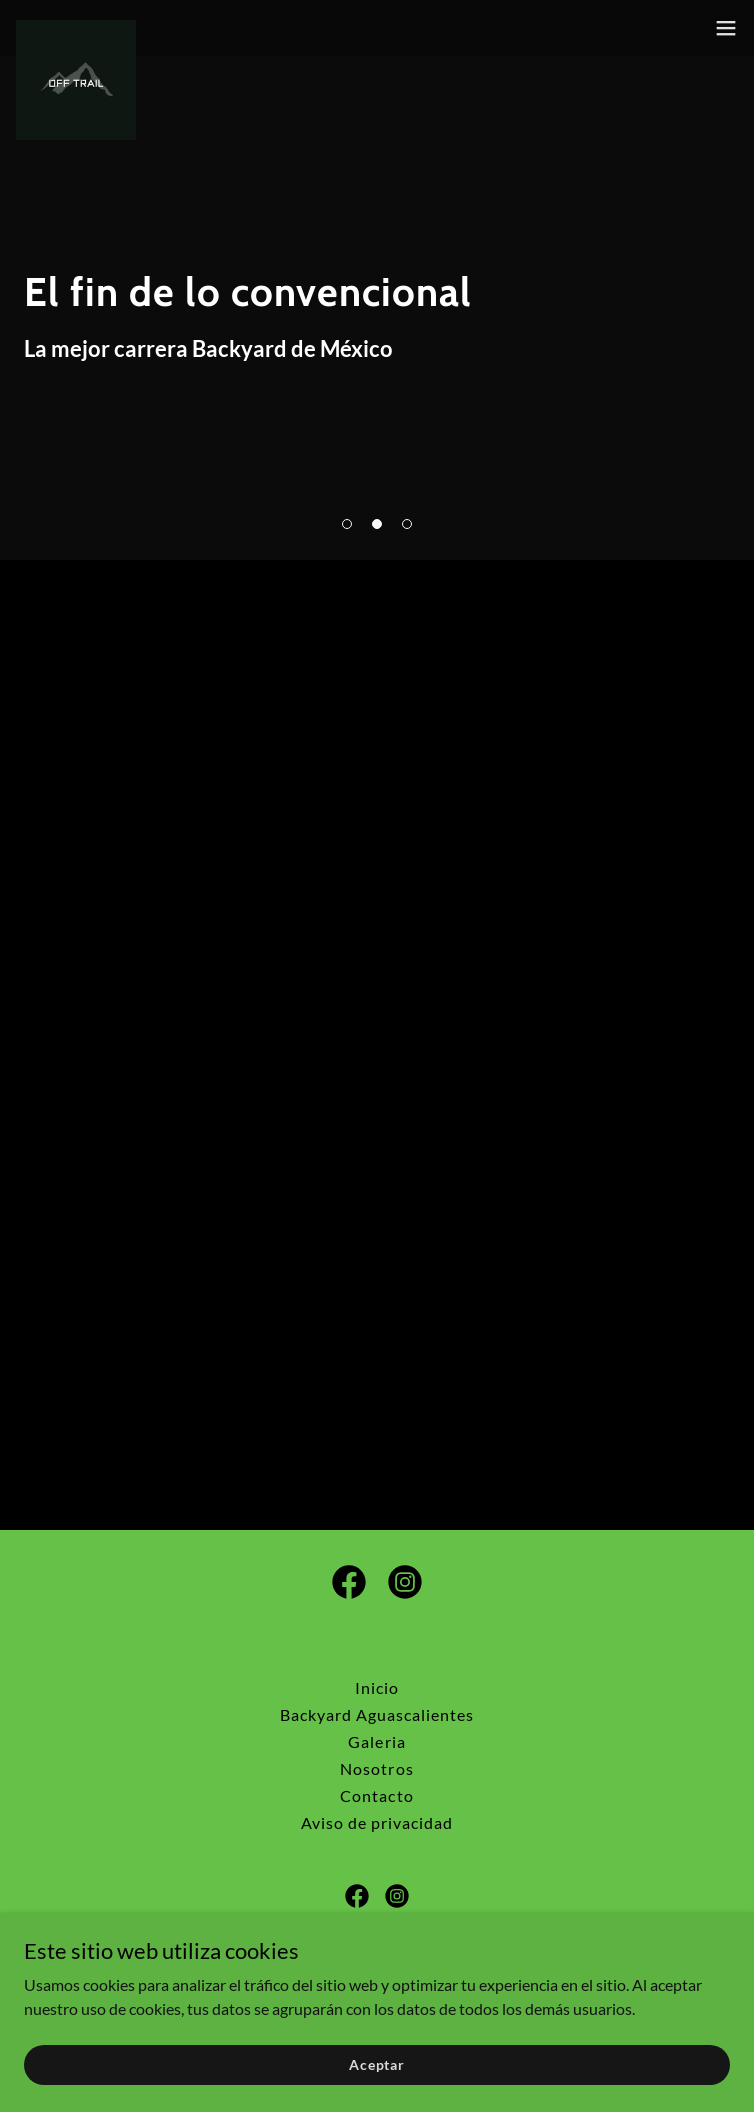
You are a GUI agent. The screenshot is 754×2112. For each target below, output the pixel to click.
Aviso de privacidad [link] (377, 1822)
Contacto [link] (376, 1795)
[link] (76, 28)
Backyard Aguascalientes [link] (377, 1714)
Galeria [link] (376, 1741)
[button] (347, 524)
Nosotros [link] (376, 1768)
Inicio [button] (377, 1687)
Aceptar (377, 2064)
